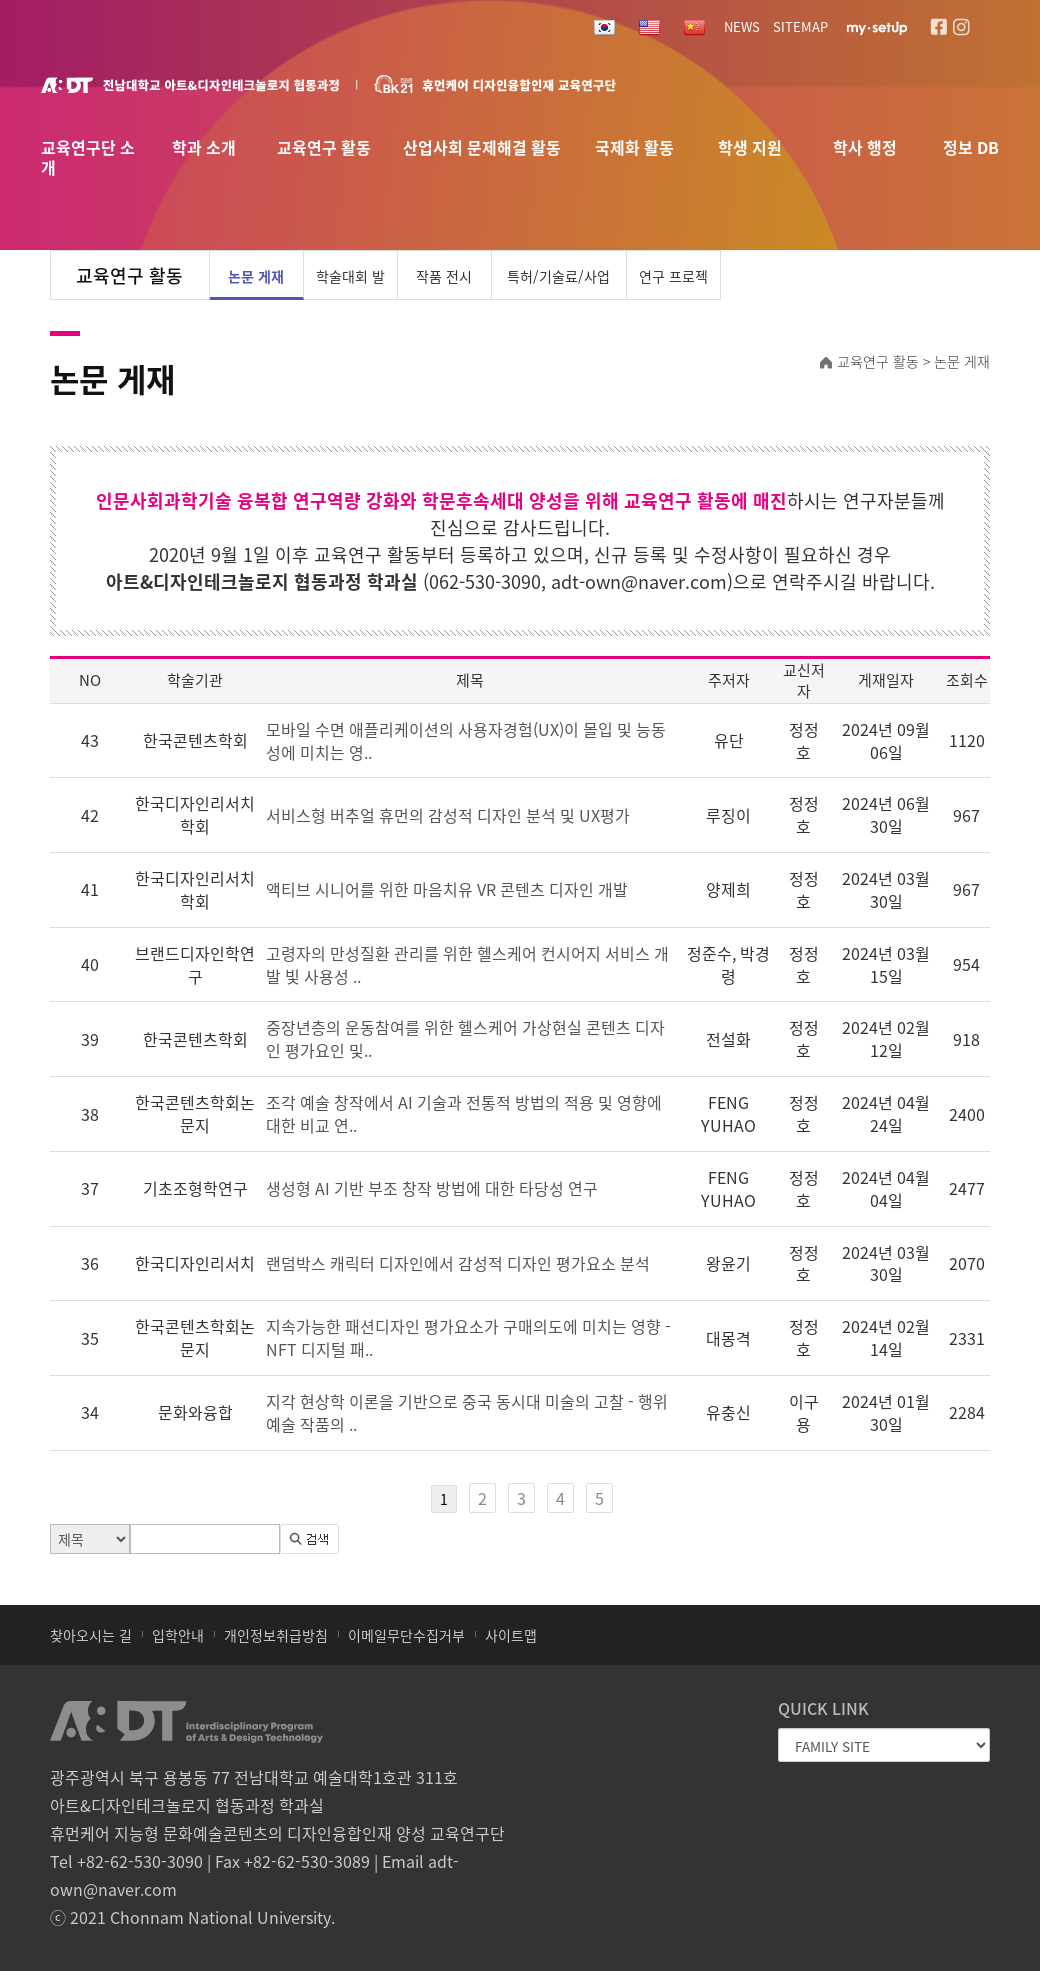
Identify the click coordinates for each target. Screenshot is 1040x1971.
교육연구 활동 (324, 148)
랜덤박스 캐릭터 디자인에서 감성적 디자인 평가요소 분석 (458, 1263)
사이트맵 (511, 1635)
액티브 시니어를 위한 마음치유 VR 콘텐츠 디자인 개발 (447, 889)
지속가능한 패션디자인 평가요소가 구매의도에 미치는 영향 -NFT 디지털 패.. (468, 1337)
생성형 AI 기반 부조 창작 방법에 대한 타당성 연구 (432, 1188)
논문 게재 (256, 276)
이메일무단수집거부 (406, 1635)
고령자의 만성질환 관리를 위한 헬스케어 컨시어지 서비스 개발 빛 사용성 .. (467, 964)
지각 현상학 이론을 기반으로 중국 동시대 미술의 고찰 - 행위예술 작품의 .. (467, 1412)
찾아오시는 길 (91, 1635)
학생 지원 (750, 148)
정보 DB (971, 148)
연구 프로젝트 (673, 283)
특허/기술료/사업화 (558, 283)
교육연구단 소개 (88, 152)
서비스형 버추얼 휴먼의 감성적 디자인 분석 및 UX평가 (448, 815)
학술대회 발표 (350, 283)
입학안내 (178, 1635)
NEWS (742, 26)
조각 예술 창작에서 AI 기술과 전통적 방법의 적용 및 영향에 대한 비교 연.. (464, 1113)
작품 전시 (444, 276)
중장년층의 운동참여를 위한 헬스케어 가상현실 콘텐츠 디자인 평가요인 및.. (465, 1038)
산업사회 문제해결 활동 (482, 148)
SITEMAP (800, 26)
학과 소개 (204, 148)
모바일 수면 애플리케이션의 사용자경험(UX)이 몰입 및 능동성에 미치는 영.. (466, 740)
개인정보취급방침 (276, 1635)
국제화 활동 (634, 148)
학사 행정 (865, 148)
